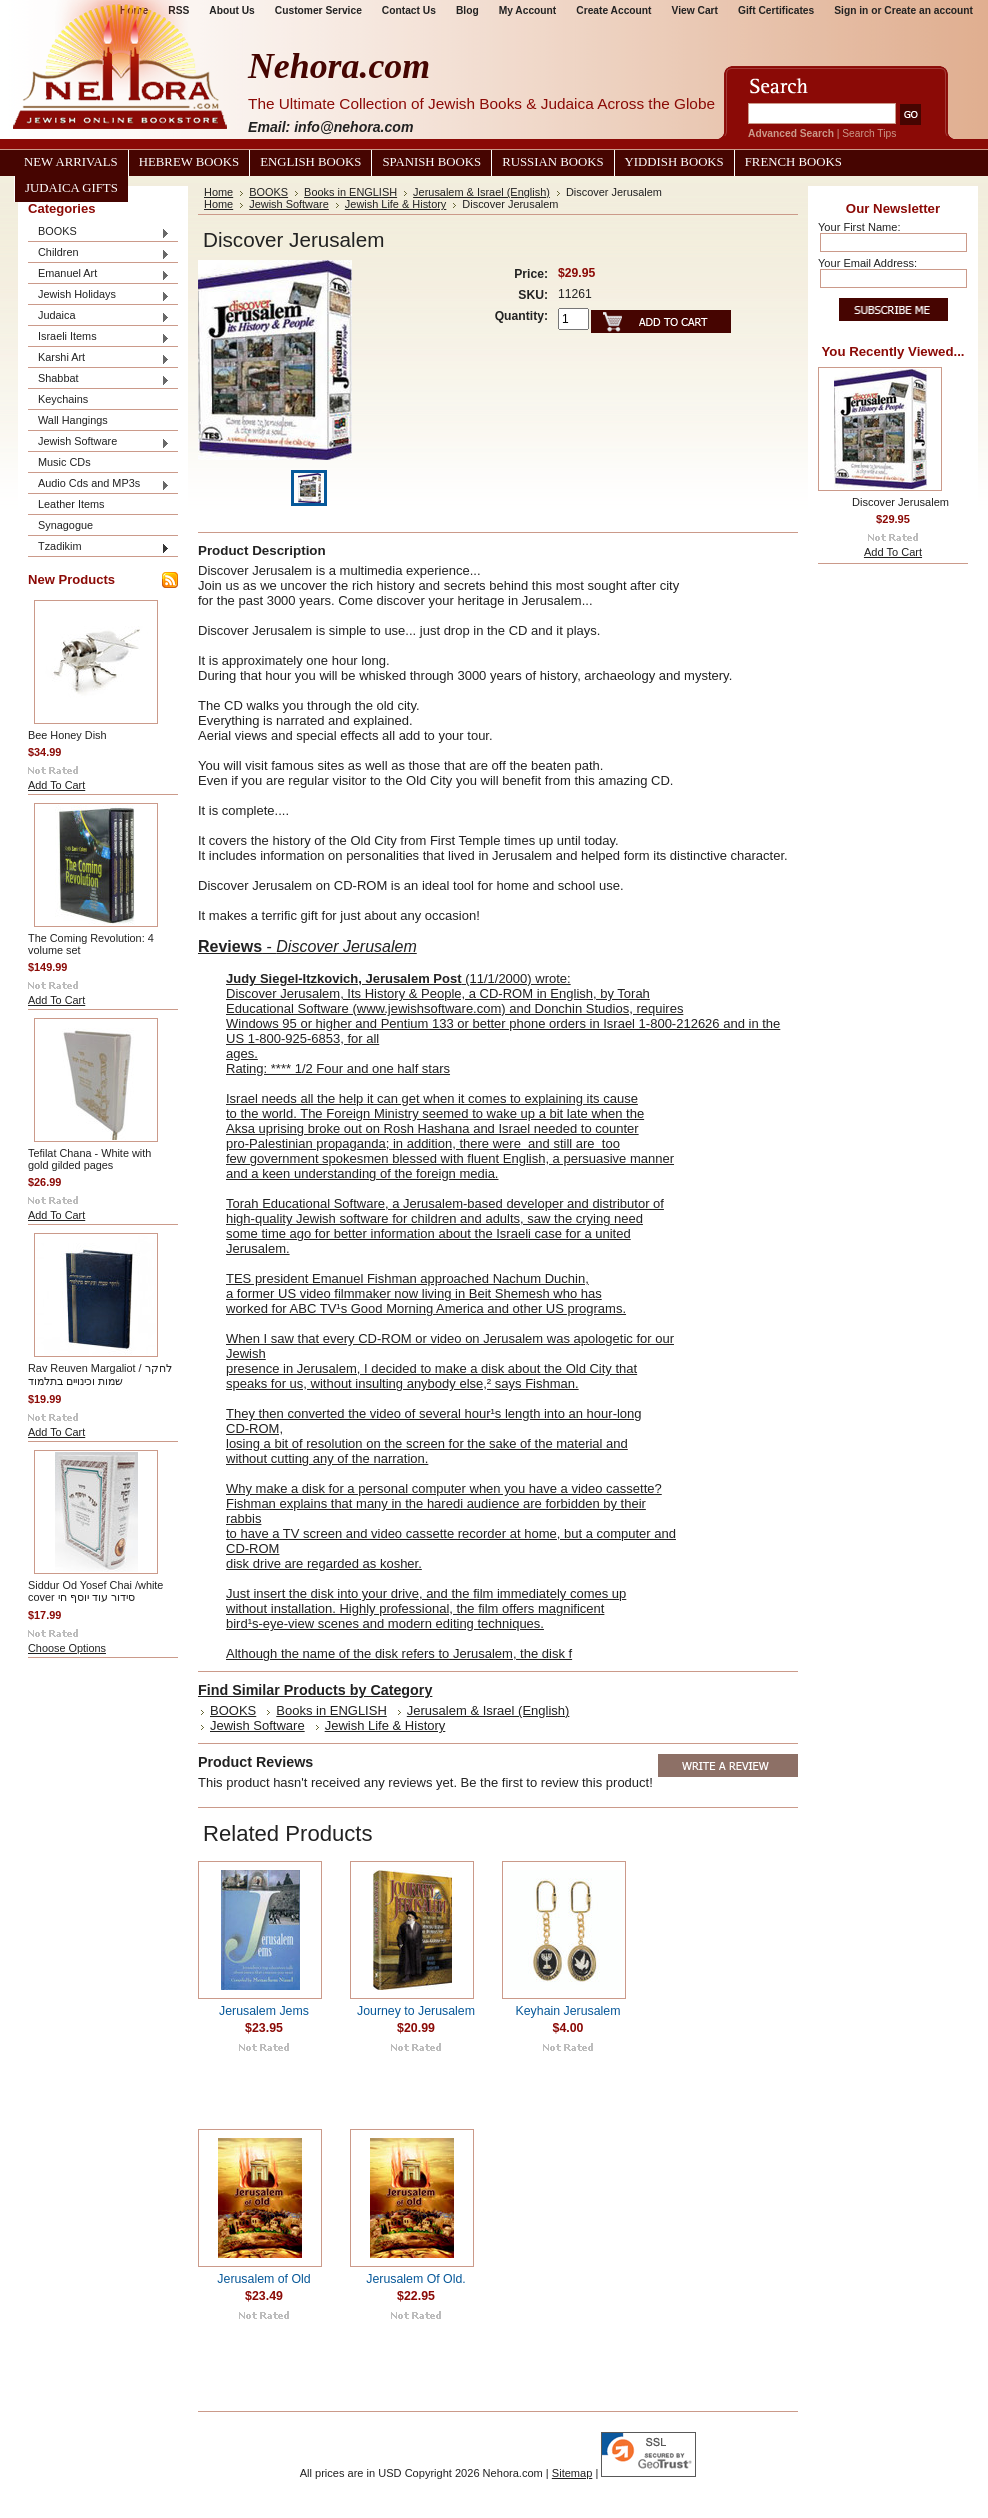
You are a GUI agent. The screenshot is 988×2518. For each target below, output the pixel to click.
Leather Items (71, 504)
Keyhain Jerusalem (568, 2011)
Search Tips (869, 133)
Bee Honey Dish (67, 735)
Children (99, 253)
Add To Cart (56, 785)
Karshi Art (99, 358)
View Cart (695, 10)
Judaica (99, 316)
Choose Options (67, 1648)
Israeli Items (99, 337)
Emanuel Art (99, 274)
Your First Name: (859, 227)
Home (218, 192)
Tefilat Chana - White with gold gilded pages (89, 1159)
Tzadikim (99, 547)
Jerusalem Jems (264, 2011)
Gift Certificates (776, 10)
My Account (528, 10)
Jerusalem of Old (263, 2279)
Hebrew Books (189, 162)
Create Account (613, 10)
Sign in (851, 10)
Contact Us (409, 10)
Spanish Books (431, 162)
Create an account (928, 10)
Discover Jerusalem (900, 502)
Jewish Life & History (396, 204)
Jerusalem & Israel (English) (481, 192)
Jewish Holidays (99, 295)
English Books (310, 162)
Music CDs (64, 462)
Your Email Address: (867, 263)
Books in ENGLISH (350, 192)
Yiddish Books (674, 162)
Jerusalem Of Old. (415, 2279)
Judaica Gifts (71, 188)
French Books (793, 162)
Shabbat (99, 379)
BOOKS (99, 232)
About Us (231, 10)
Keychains (63, 399)
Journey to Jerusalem (416, 2011)
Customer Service (318, 10)
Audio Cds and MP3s (99, 484)
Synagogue (65, 525)
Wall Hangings (73, 420)
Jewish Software (99, 442)
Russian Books (552, 162)
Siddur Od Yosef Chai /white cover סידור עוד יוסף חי (95, 1591)
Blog (467, 10)
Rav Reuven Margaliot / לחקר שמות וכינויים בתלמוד (100, 1374)
